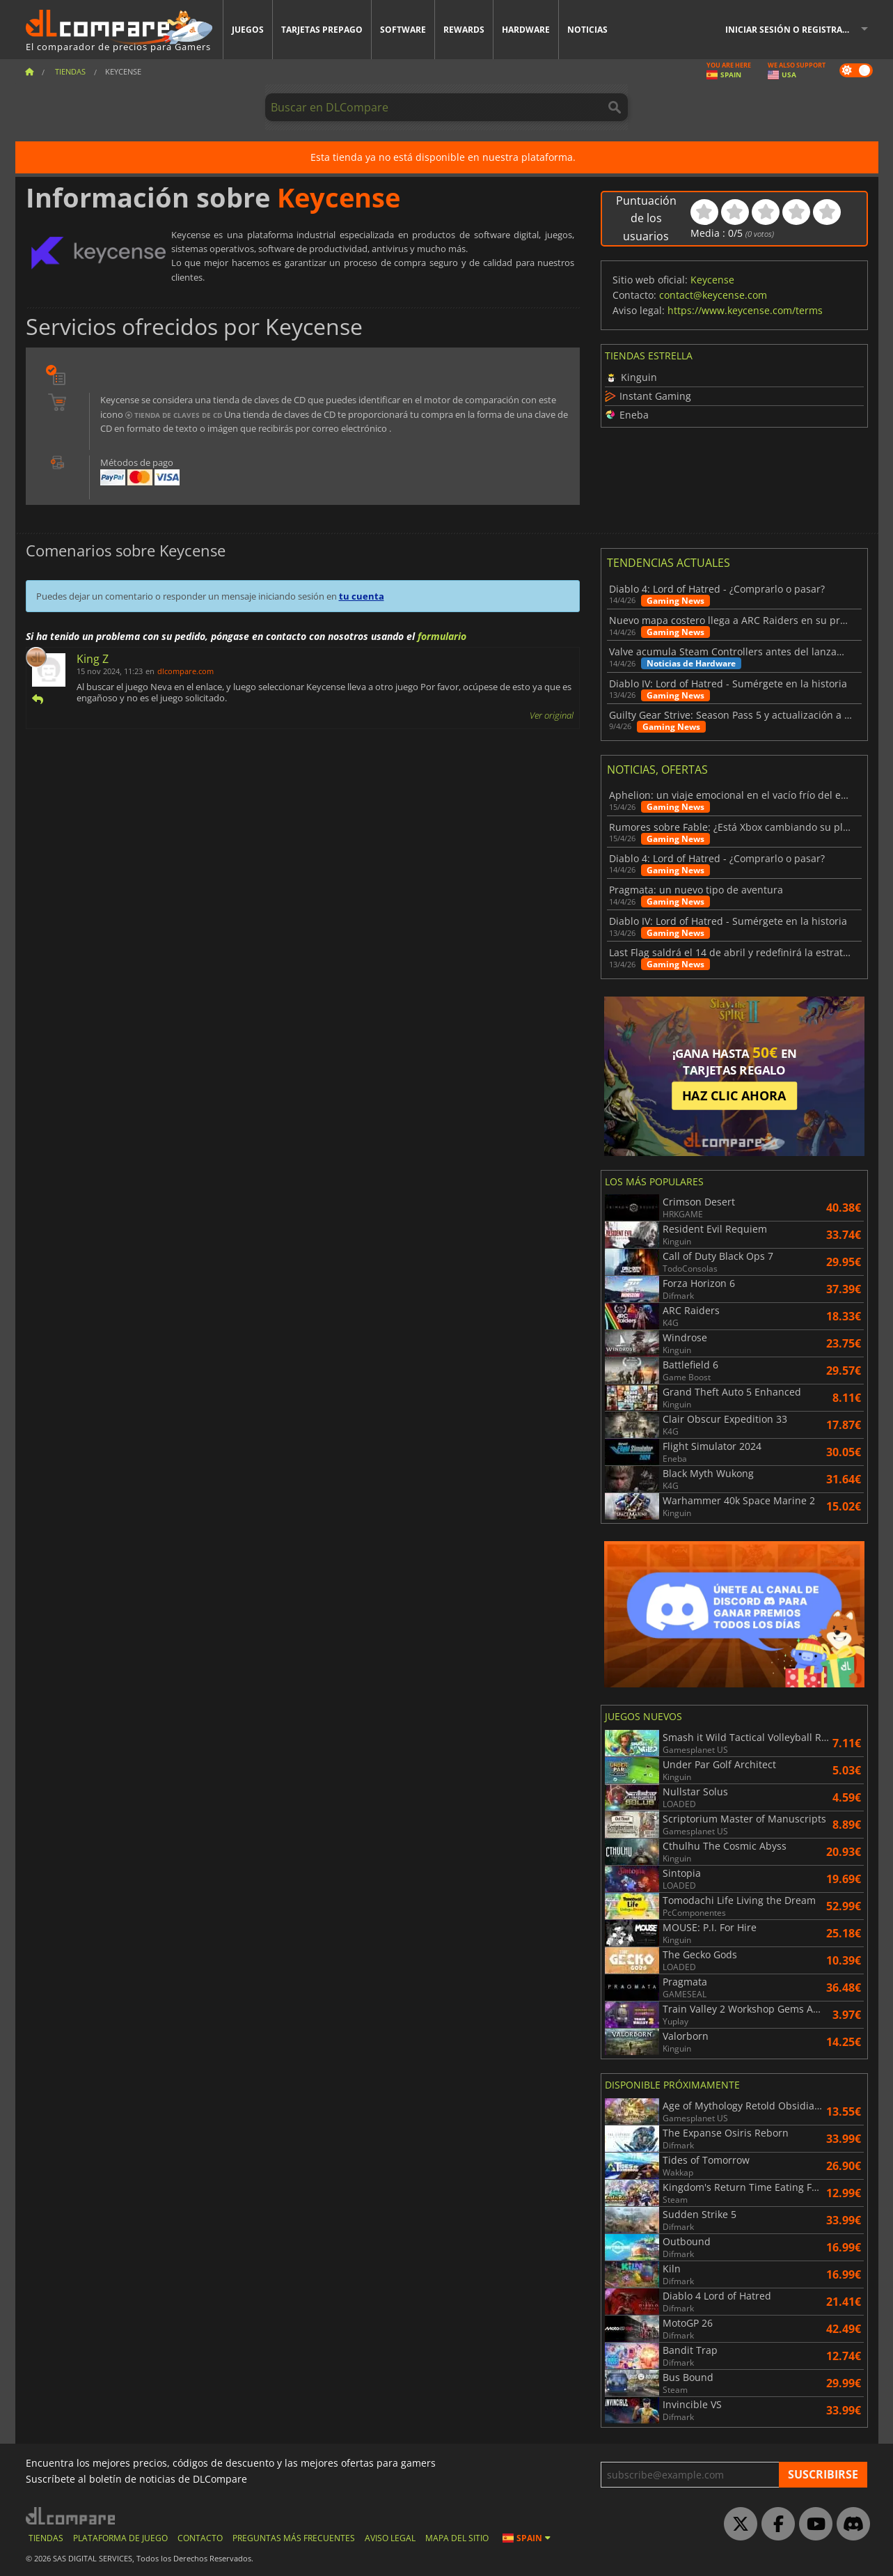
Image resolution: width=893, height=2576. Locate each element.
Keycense (712, 279)
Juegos (248, 30)
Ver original (552, 715)
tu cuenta (361, 596)
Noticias (587, 30)
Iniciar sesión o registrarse (791, 30)
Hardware (526, 30)
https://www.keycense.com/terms (745, 310)
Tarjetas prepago (322, 30)
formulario (442, 636)
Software (403, 30)
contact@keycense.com (713, 295)
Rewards (463, 30)
